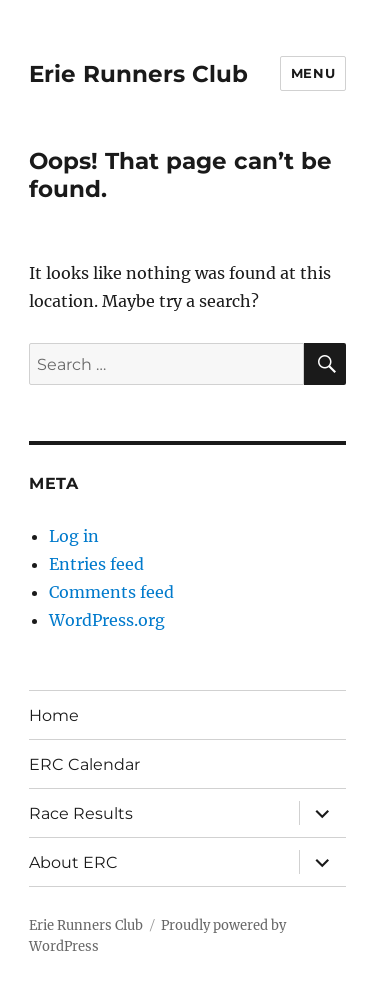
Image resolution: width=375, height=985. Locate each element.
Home (54, 715)
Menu (313, 73)
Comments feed (111, 592)
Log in (74, 536)
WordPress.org (107, 620)
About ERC (73, 862)
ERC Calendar (84, 764)
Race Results (81, 813)
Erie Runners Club (138, 74)
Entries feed (96, 564)
